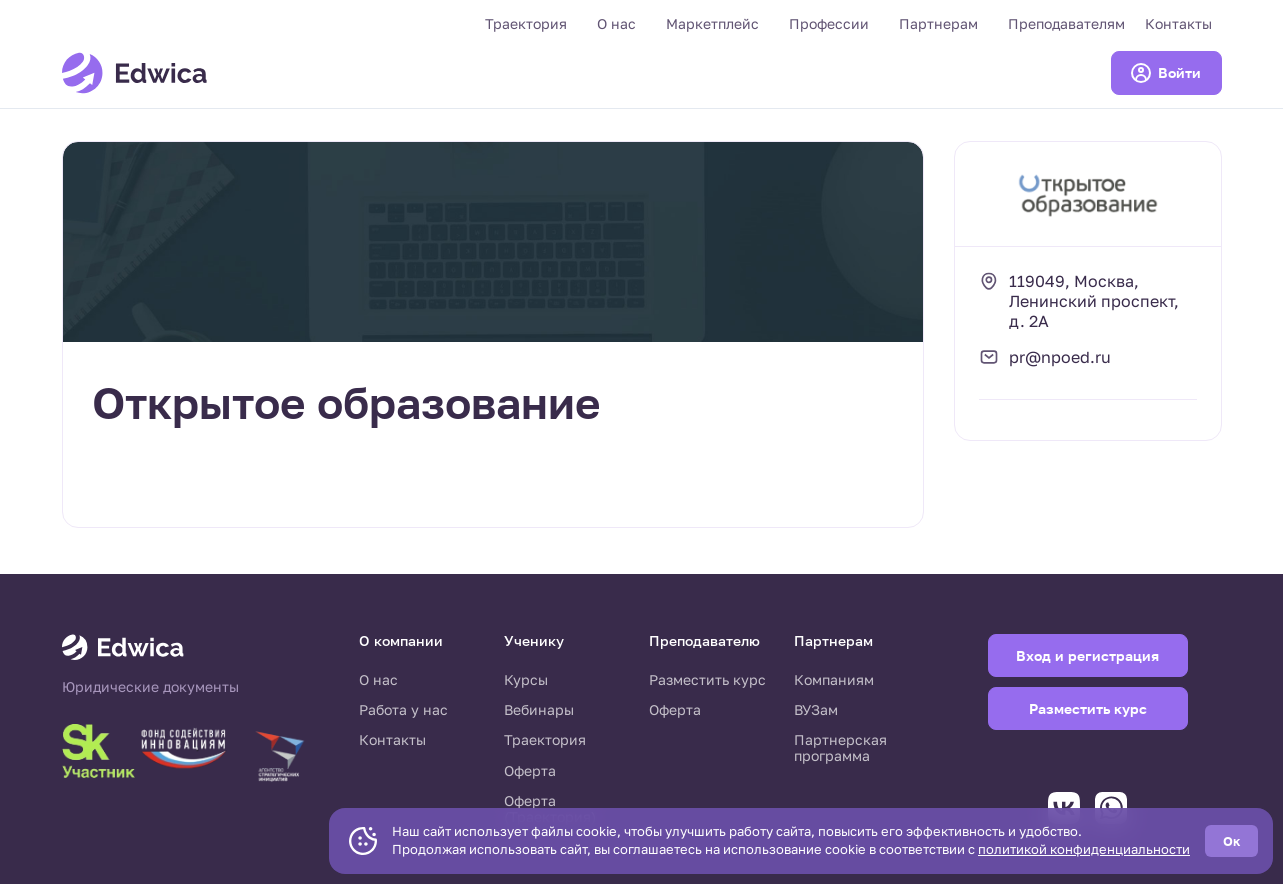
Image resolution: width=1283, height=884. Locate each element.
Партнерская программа (840, 747)
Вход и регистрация (1087, 655)
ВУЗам (816, 709)
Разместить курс (707, 679)
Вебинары (539, 709)
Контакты (1178, 23)
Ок (1231, 841)
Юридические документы (150, 687)
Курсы (526, 679)
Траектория (526, 23)
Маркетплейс (712, 23)
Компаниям (834, 679)
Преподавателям (1066, 23)
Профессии (829, 23)
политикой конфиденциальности (1084, 849)
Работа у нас (403, 709)
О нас (616, 23)
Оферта (530, 770)
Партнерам (938, 23)
